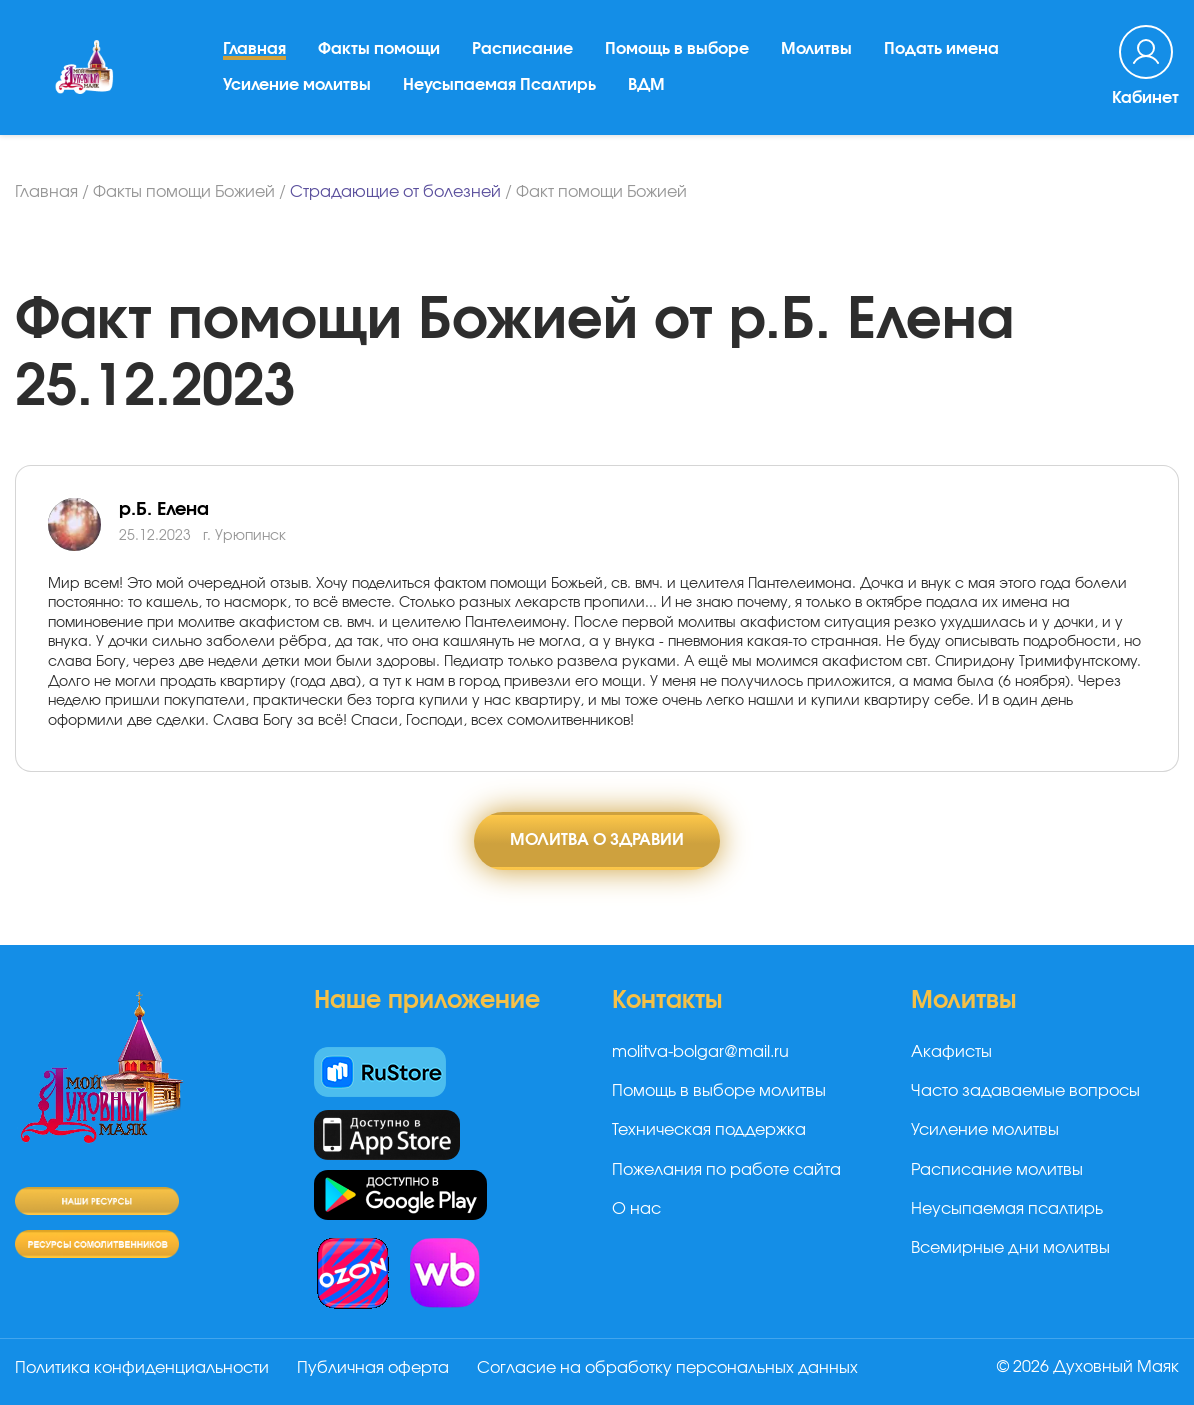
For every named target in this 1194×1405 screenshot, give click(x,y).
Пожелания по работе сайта (726, 1170)
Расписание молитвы (997, 1170)
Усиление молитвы (297, 85)
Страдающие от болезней (395, 192)
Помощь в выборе (677, 49)
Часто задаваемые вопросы (1025, 1091)
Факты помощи (379, 49)
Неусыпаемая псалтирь (1007, 1209)
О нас (636, 1209)
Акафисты (951, 1052)
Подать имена (941, 49)
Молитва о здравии (597, 840)
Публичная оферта (373, 1368)
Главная (254, 49)
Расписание (522, 49)
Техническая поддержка (709, 1130)
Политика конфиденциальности (142, 1368)
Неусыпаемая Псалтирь (499, 85)
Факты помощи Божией (184, 192)
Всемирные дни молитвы (1010, 1248)
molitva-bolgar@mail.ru (700, 1052)
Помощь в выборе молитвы (719, 1091)
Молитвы (816, 49)
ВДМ (646, 85)
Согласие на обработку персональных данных (667, 1368)
